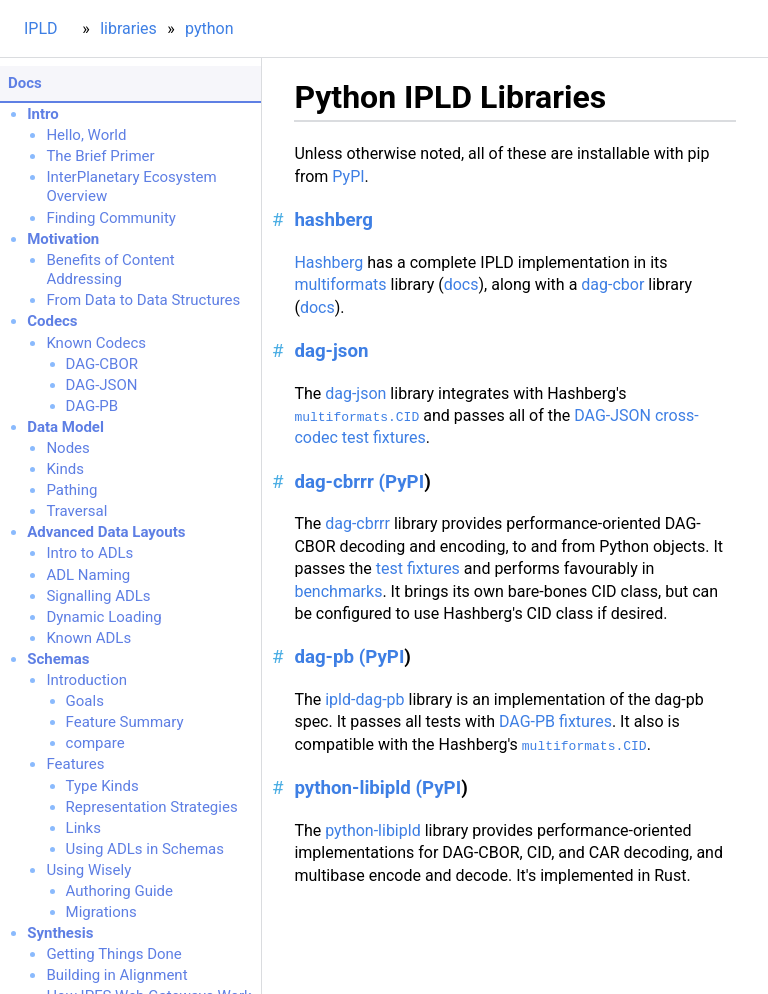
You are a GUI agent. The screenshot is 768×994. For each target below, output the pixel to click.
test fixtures (418, 568)
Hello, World (86, 135)
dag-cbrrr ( (339, 482)
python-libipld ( (358, 788)
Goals (85, 701)
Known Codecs (96, 343)
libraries (128, 28)
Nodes (67, 448)
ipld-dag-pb (364, 699)
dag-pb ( (329, 657)
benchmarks (338, 591)
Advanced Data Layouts (106, 532)
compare (95, 743)
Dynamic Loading (103, 617)
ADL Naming (88, 575)
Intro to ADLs (89, 553)
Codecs (52, 321)
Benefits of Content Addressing (110, 270)
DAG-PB (92, 406)
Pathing (71, 490)
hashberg (333, 220)
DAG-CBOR (102, 364)
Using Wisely (88, 870)
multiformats (340, 284)
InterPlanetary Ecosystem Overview (131, 187)
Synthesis (60, 933)
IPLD (41, 28)
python (209, 28)
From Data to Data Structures (143, 300)
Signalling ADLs (98, 596)
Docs (25, 83)
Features (75, 764)
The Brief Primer (100, 156)
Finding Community (111, 218)
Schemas (58, 659)
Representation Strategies (152, 807)
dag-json (331, 351)
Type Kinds (102, 786)
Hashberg (328, 262)
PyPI (348, 176)
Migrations (101, 912)
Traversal (76, 511)
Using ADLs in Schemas (145, 849)
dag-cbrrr (357, 523)
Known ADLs (88, 638)
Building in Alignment (116, 975)
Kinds (65, 469)
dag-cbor (612, 284)
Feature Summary (125, 722)
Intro (43, 114)
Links (83, 828)
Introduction (86, 680)
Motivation (63, 239)
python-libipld (372, 830)
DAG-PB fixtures (555, 721)
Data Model (65, 427)
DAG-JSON (102, 385)
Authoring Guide (119, 891)
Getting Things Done (113, 954)
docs (461, 284)
